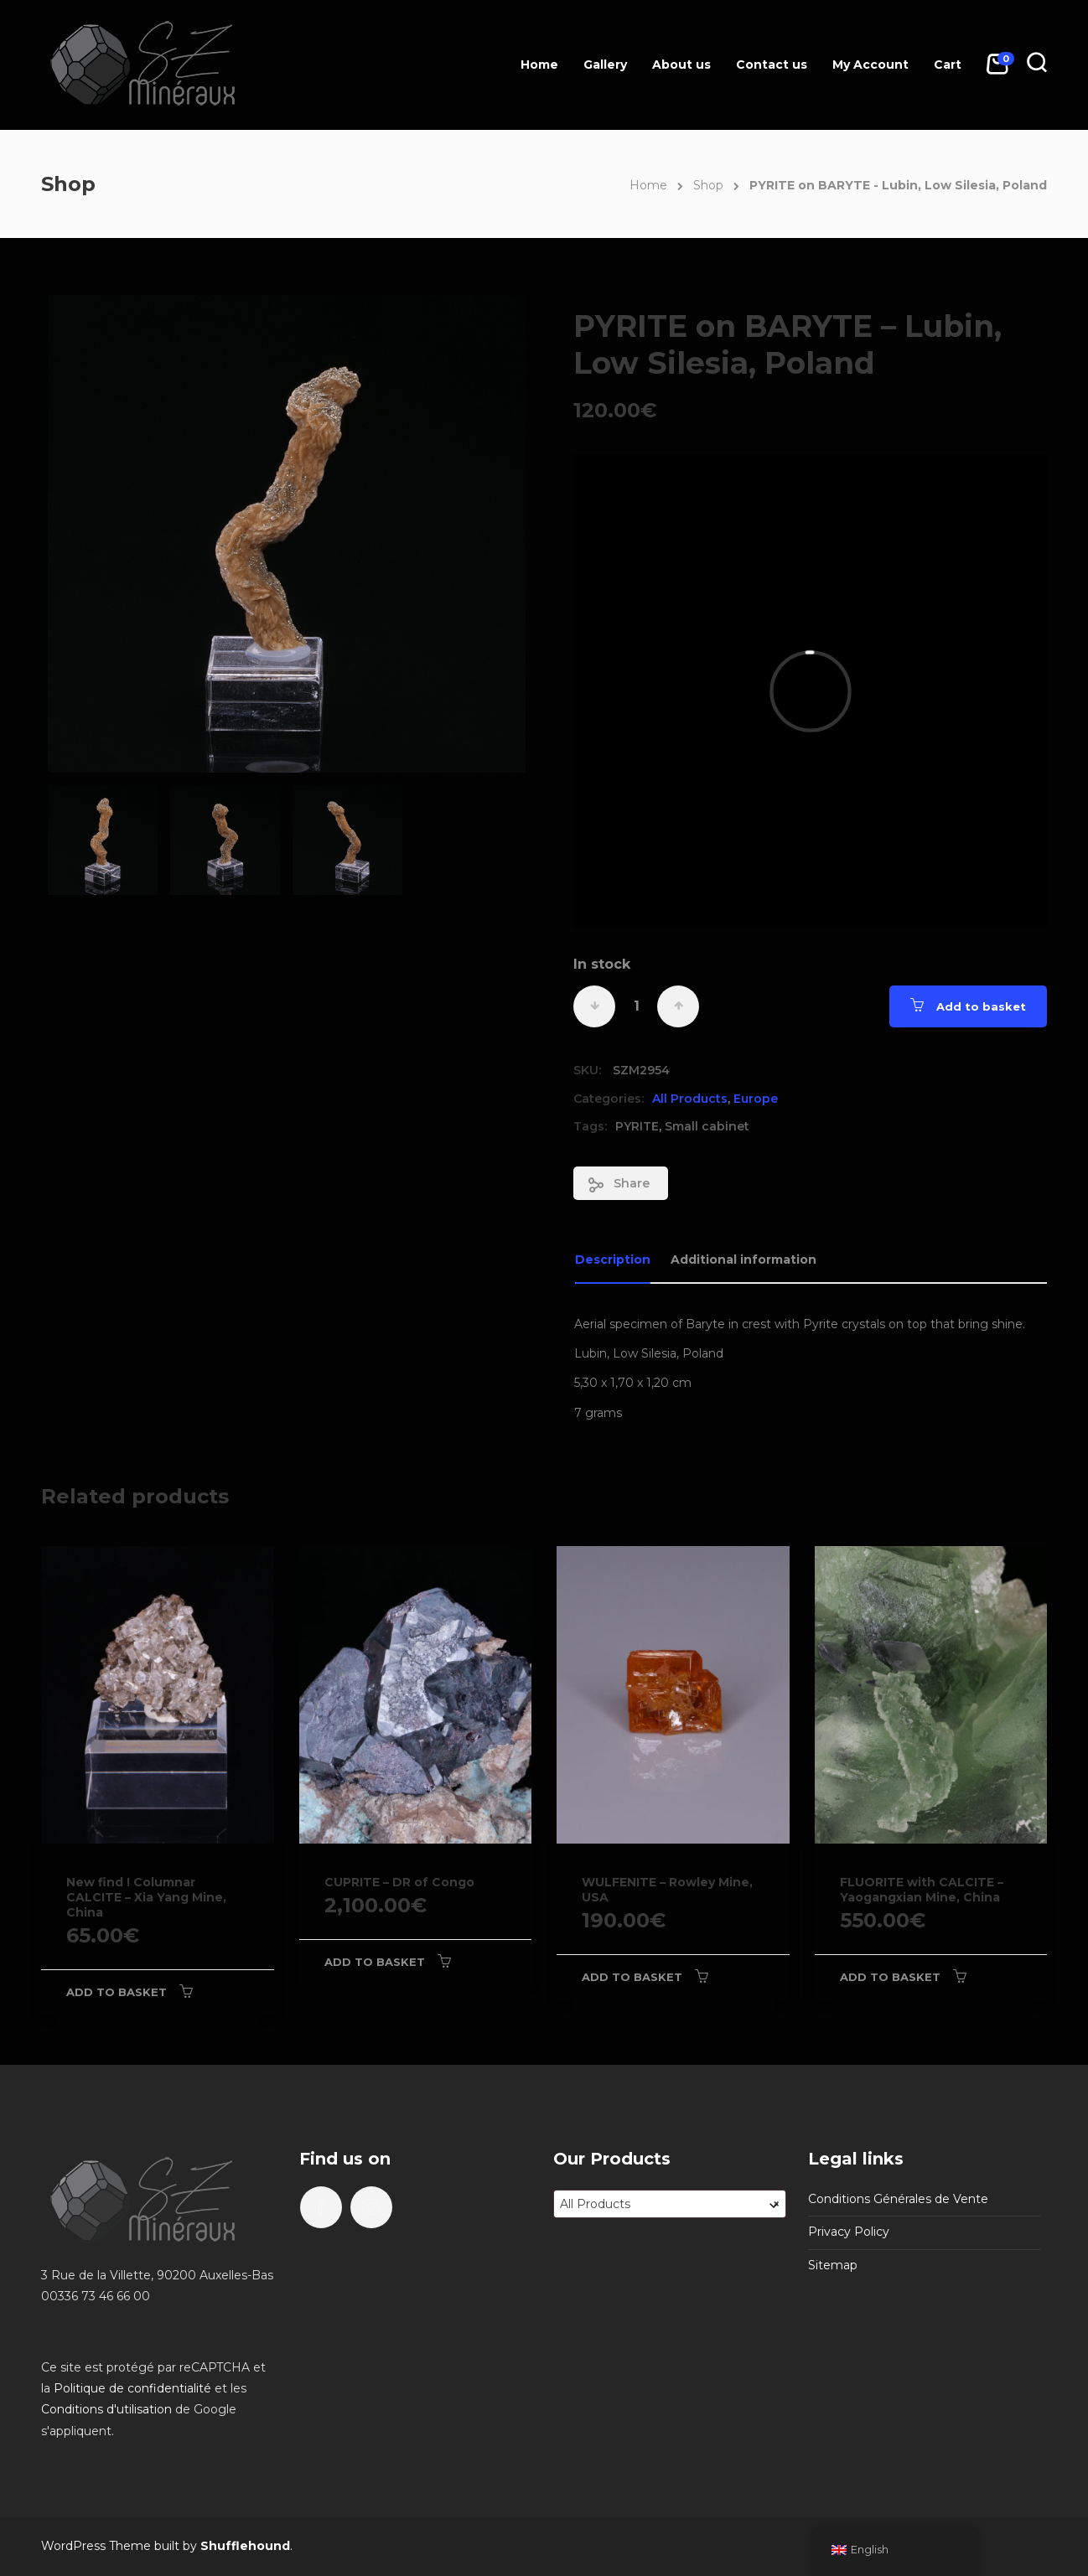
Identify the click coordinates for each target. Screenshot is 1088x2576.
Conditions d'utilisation (106, 2409)
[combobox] (669, 2204)
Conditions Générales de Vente (898, 2198)
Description (612, 1259)
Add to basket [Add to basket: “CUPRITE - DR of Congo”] (374, 1961)
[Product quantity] (636, 1006)
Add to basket (981, 1006)
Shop (708, 185)
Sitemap (832, 2265)
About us (681, 64)
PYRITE (637, 1126)
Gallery (605, 64)
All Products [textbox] (670, 2203)
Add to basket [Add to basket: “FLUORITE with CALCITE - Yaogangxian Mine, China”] (890, 1977)
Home (539, 64)
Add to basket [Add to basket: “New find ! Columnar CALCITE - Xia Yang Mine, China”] (116, 1992)
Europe (755, 1098)
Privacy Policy (848, 2231)
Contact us (771, 64)
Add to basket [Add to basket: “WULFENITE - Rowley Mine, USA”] (632, 1977)
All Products (690, 1098)
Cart (947, 64)
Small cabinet (707, 1126)
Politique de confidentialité (132, 2388)
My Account (870, 64)
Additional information (743, 1259)
